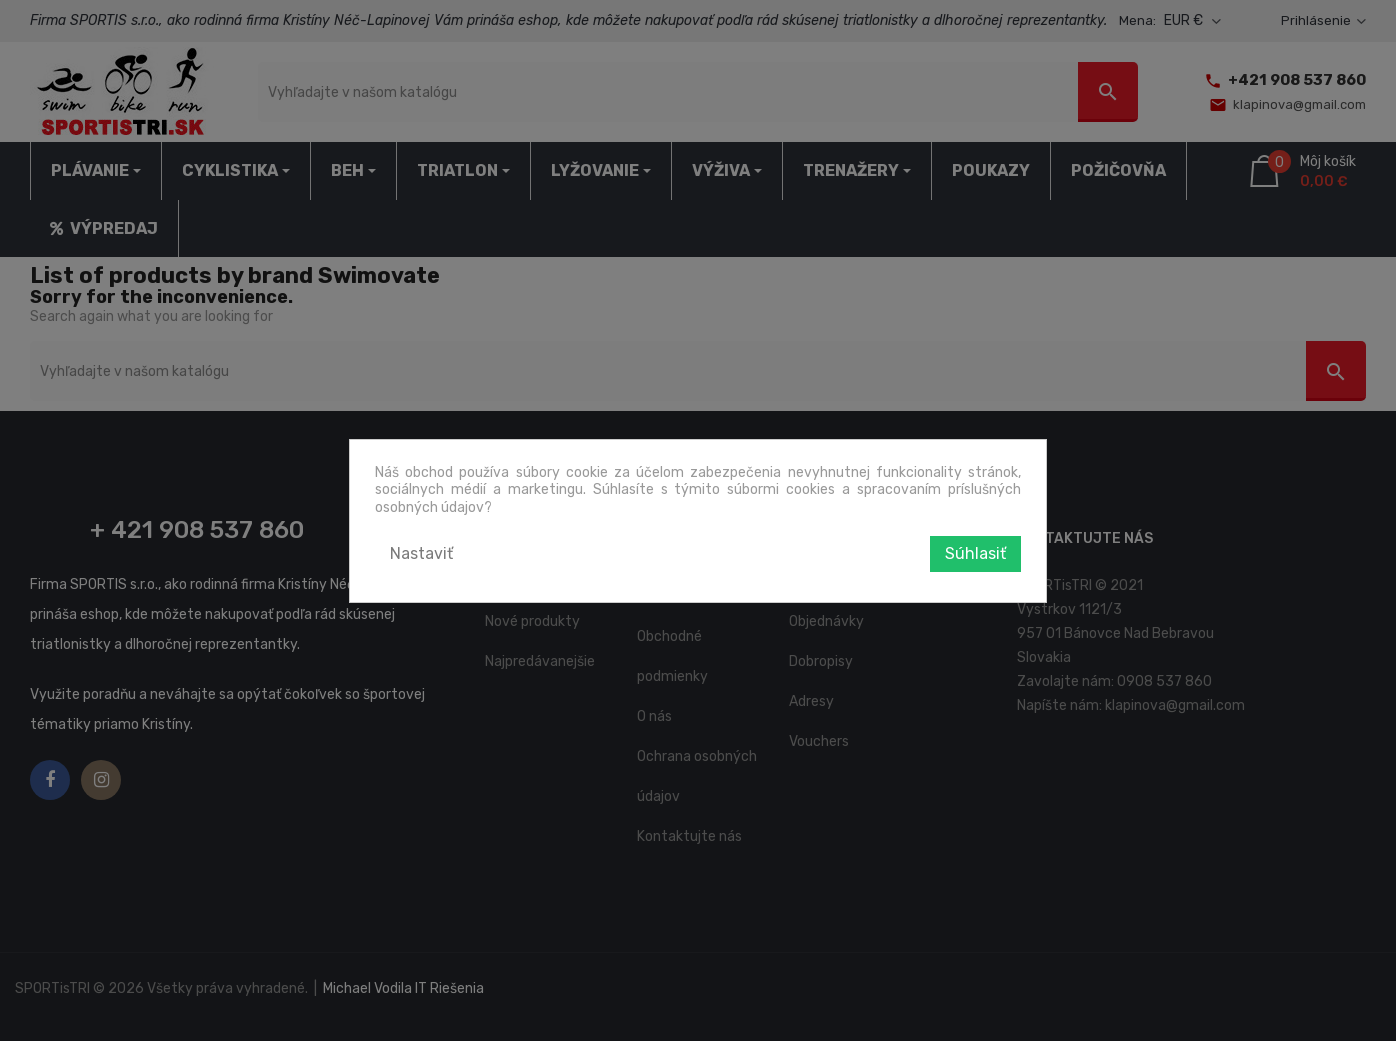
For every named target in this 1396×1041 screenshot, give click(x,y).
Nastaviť (421, 553)
